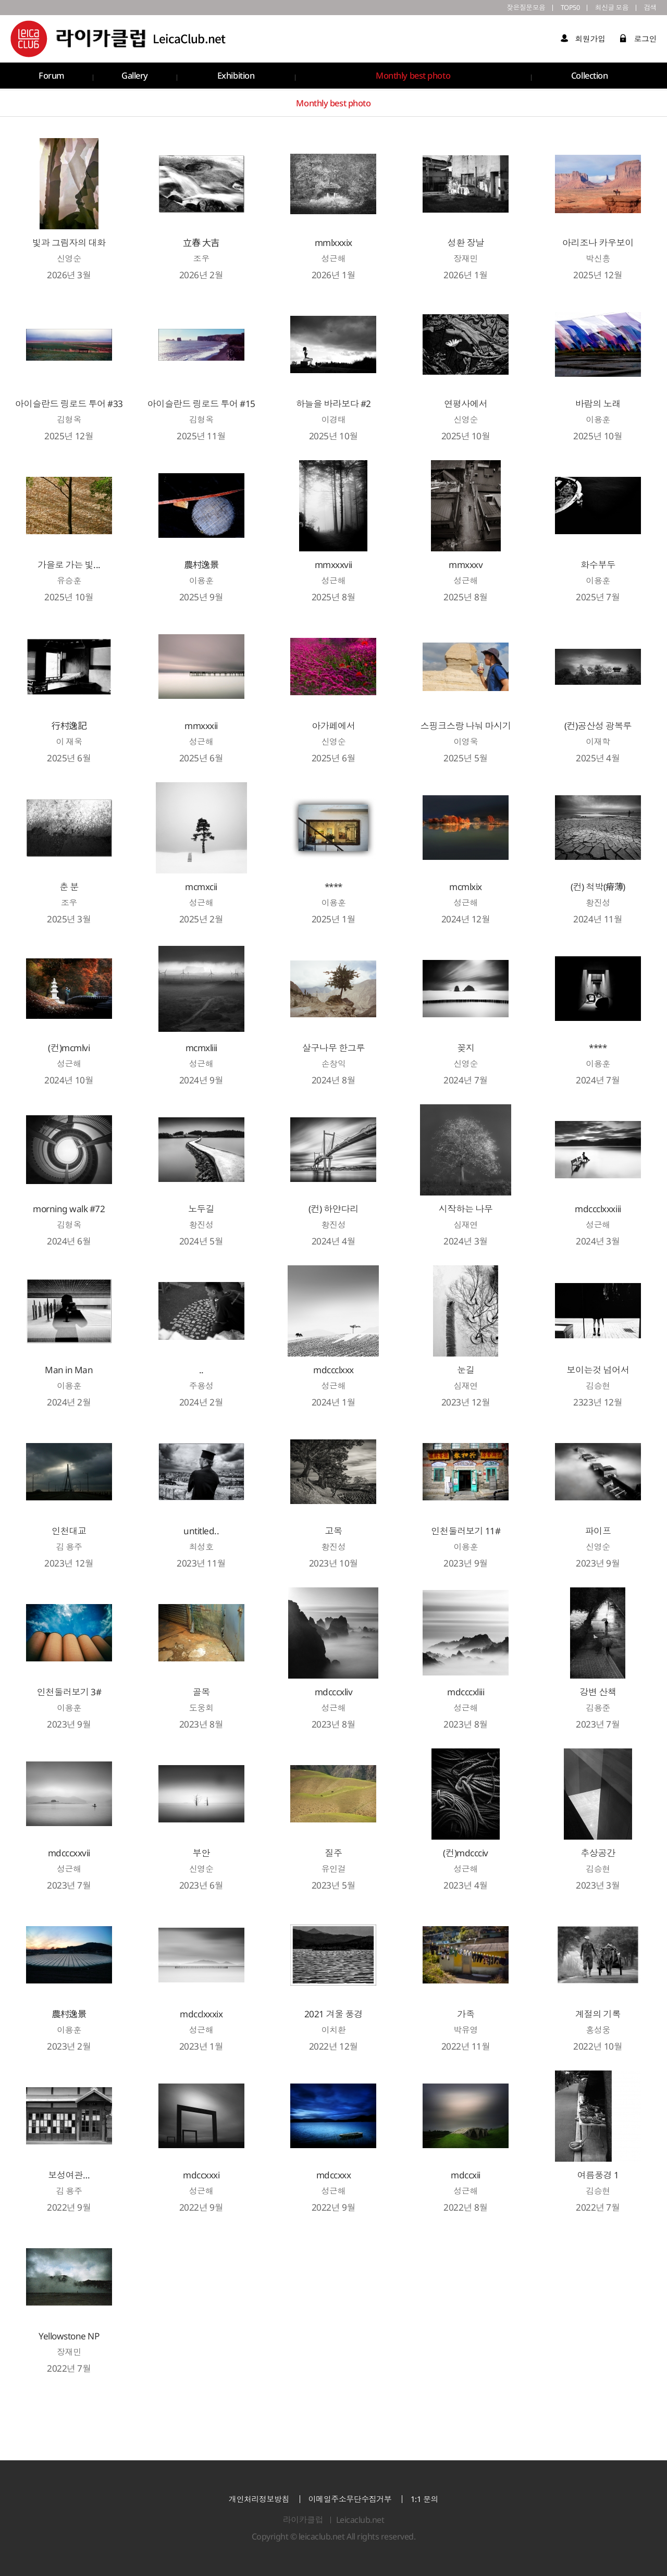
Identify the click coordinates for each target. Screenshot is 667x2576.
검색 (650, 8)
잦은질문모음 (513, 8)
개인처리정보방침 (259, 2499)
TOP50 (561, 8)
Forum (50, 77)
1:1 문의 (424, 2499)
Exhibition (234, 77)
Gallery (133, 77)
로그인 (638, 40)
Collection (589, 77)
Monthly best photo (412, 77)
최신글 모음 (607, 8)
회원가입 (583, 40)
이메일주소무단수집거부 (350, 2499)
